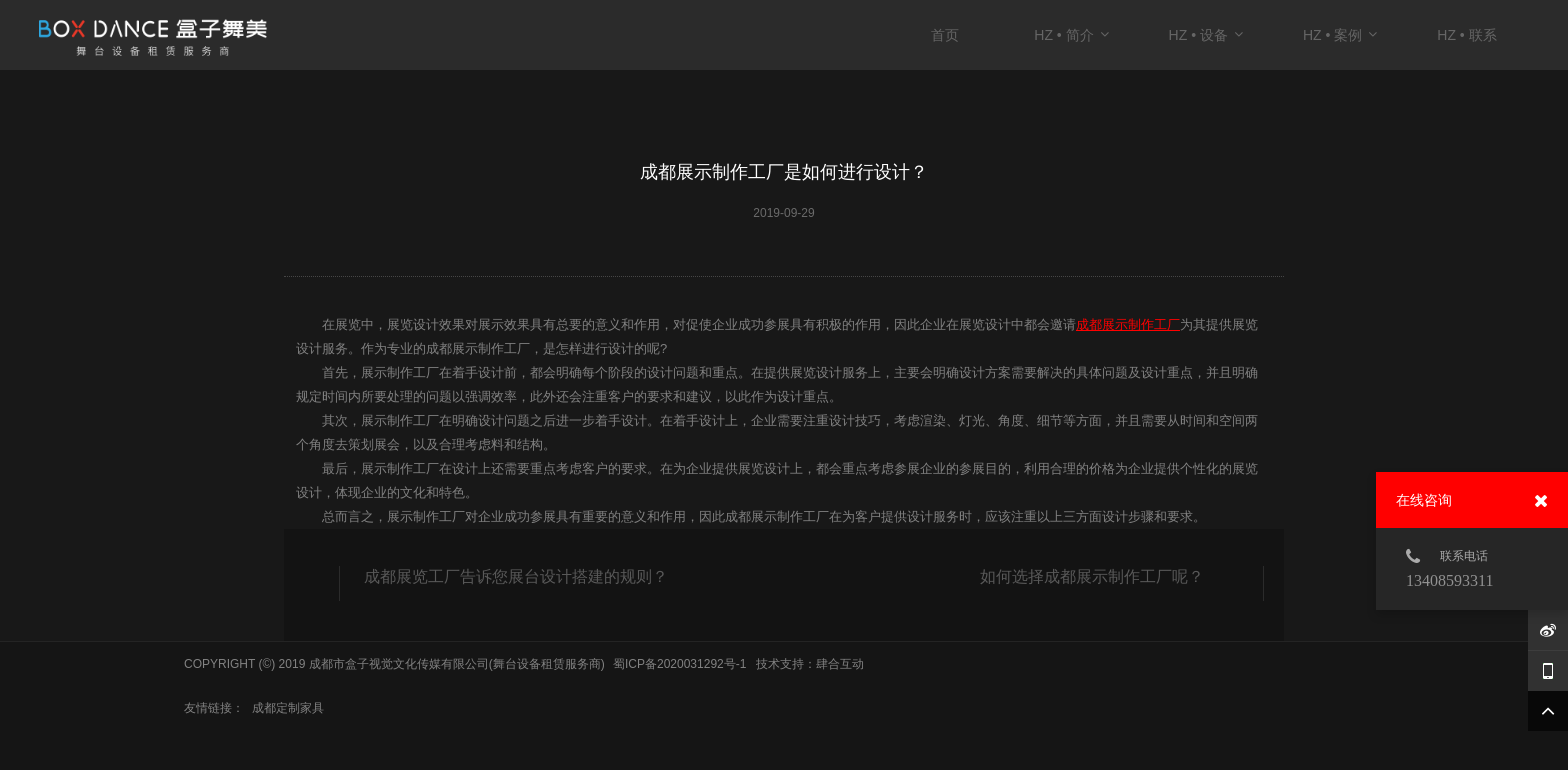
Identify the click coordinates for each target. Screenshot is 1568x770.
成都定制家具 (288, 708)
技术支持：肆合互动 (810, 664)
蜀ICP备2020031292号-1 (679, 664)
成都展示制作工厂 (1128, 324)
